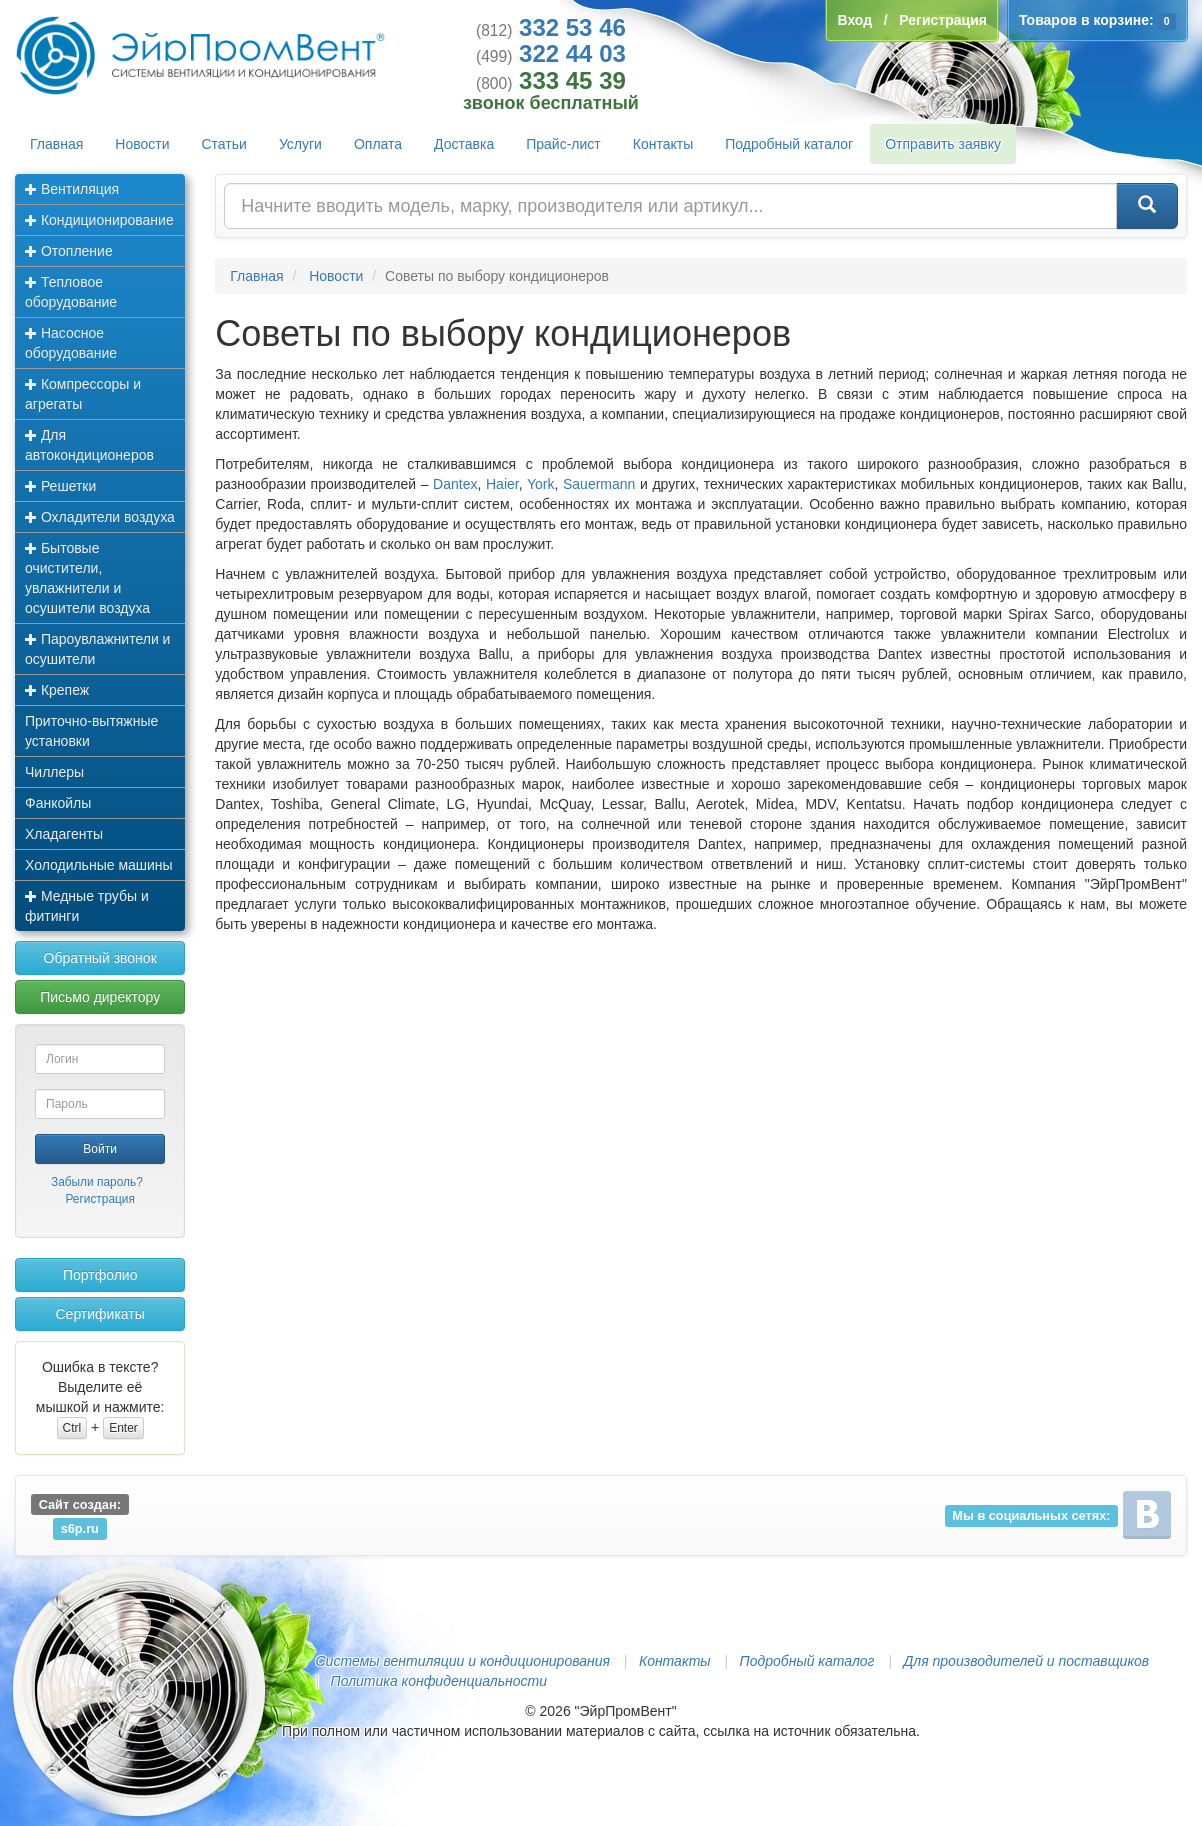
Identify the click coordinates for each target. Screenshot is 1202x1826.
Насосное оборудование (71, 343)
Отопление (69, 251)
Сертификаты (99, 1314)
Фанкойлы (58, 803)
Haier (502, 484)
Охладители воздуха (100, 517)
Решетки (60, 486)
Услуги (300, 144)
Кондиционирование (99, 220)
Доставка (464, 144)
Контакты (663, 144)
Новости (142, 144)
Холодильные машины (99, 865)
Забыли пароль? (97, 1182)
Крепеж (57, 690)
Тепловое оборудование (71, 292)
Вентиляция (72, 189)
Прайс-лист (563, 144)
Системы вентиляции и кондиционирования (463, 1661)
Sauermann (599, 484)
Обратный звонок (100, 958)
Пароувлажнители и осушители (97, 649)
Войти (100, 1149)
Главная (56, 144)
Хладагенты (64, 834)
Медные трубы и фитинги (87, 906)
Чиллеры (54, 772)
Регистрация (100, 1199)
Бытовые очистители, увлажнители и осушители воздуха (87, 578)
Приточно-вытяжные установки (91, 731)
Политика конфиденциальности (439, 1681)
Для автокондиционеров (89, 445)
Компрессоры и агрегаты (83, 394)
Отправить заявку (943, 144)
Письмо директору (100, 997)
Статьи (224, 144)
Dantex (455, 484)
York (541, 484)
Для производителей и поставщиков (1026, 1661)
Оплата (378, 144)
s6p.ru (80, 1528)
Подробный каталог (789, 144)
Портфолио (100, 1275)
